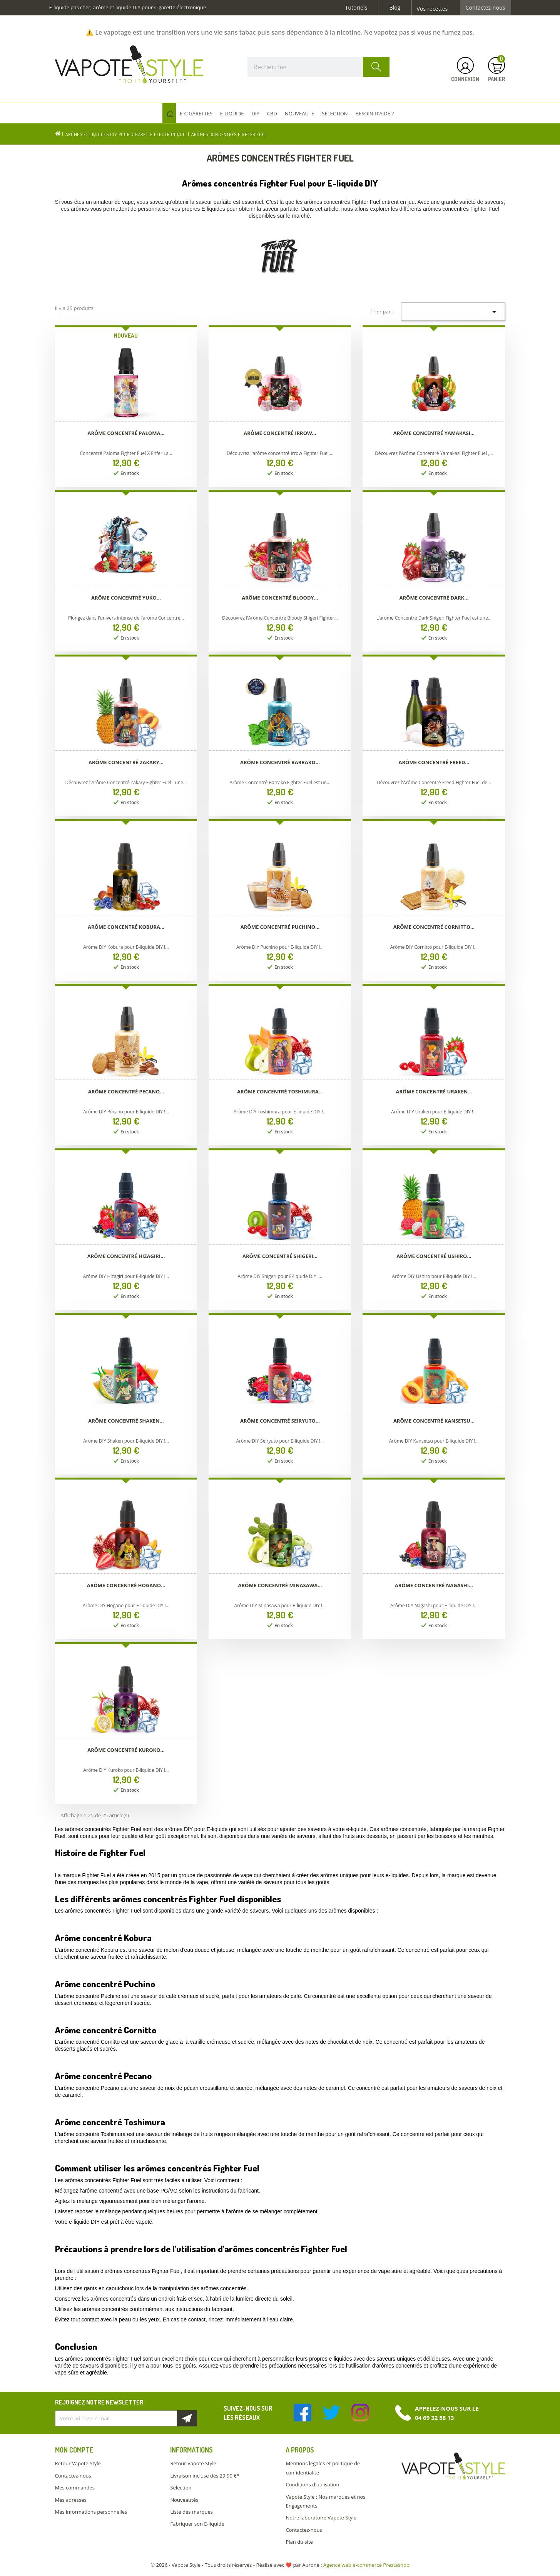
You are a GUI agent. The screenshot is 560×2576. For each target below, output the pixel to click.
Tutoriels (356, 7)
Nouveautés (184, 2499)
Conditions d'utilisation (312, 2484)
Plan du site (299, 2541)
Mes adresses (71, 2499)
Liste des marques (191, 2511)
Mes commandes (75, 2487)
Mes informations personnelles (91, 2511)
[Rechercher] (318, 67)
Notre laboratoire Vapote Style (321, 2517)
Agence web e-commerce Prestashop (366, 2564)
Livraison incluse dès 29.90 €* (204, 2475)
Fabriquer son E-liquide (197, 2523)
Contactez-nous (485, 7)
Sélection (180, 2487)
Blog (394, 7)
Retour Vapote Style (78, 2463)
